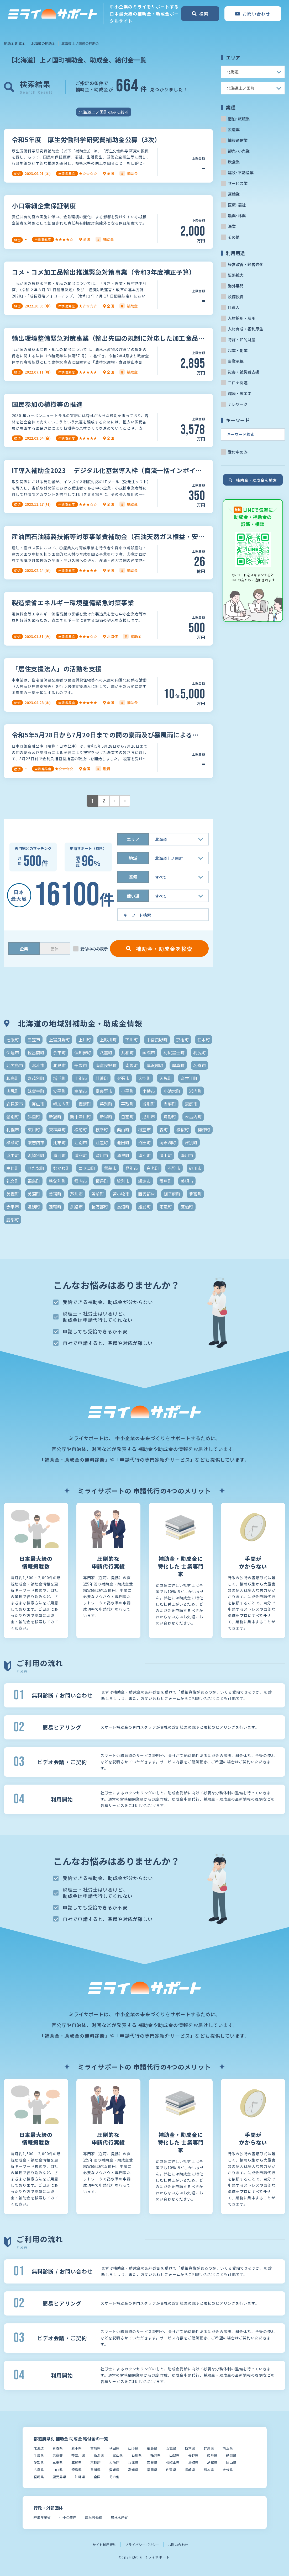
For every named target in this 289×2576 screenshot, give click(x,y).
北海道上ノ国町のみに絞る (103, 112)
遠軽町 (55, 1207)
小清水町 (172, 1091)
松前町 (80, 1129)
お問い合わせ (178, 2544)
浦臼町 (80, 1155)
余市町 (59, 1052)
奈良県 (152, 2462)
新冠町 (55, 1117)
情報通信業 (238, 140)
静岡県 (231, 2455)
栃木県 (190, 2448)
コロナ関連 (238, 382)
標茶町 (12, 1142)
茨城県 (171, 2448)
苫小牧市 (121, 1194)
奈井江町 (189, 1078)
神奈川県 (78, 2455)
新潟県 (99, 2455)
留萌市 (110, 1168)
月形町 (170, 1117)
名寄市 (199, 1065)
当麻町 (170, 1104)
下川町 (131, 1039)
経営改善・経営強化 (245, 264)
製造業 (234, 129)
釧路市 (76, 1207)
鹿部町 (12, 1219)
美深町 (34, 1194)
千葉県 (39, 2455)
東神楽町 (57, 1129)
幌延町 (84, 1104)
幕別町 (106, 1104)
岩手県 (76, 2448)
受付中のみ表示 (94, 948)
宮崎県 (39, 2476)
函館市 (148, 1052)
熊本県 (209, 2469)
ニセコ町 (86, 1168)
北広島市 (14, 1065)
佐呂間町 (36, 1052)
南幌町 (131, 1065)
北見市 (59, 1065)
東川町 (34, 1129)
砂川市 (195, 1168)
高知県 (133, 2469)
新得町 (106, 1117)
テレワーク (238, 404)
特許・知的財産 (241, 339)
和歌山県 (173, 2462)
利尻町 (199, 1052)
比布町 (59, 1142)
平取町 (127, 1104)
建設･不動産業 (241, 172)
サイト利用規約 (104, 2544)
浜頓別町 (36, 1155)
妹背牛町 (36, 1091)
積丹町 (102, 1181)
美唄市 (187, 1181)
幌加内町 (61, 1104)
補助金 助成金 (14, 43)
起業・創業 (238, 350)
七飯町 (12, 1039)
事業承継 (236, 361)
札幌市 (12, 1129)
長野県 (193, 2455)
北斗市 (38, 1065)
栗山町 (123, 1129)
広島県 (39, 2469)
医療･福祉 (237, 204)
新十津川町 (80, 1117)
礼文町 (12, 1181)
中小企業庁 (67, 2517)
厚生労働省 (93, 2517)
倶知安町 (82, 1052)
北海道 (39, 2448)
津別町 (191, 1142)
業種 (133, 877)
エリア (133, 839)
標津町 (204, 1129)
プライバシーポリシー (142, 2544)
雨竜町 (165, 1207)
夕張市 (123, 1078)
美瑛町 (55, 1194)
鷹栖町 (187, 1207)
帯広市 (38, 1104)
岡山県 (231, 2462)
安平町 (59, 1091)
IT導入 (233, 307)
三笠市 (34, 1039)
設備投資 (236, 296)
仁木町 (203, 1039)
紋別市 (123, 1181)
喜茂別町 (36, 1078)
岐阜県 (212, 2455)
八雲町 (106, 1052)
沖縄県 (80, 2476)
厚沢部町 (154, 1065)
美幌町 (12, 1194)
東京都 (57, 2455)
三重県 (57, 2462)
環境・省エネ (239, 393)
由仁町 (12, 1168)
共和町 (127, 1052)
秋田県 (114, 2448)
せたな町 (36, 1168)
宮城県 (95, 2448)
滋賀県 (76, 2462)
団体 (55, 948)
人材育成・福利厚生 (245, 329)
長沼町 (123, 1207)
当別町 (148, 1104)
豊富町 (195, 1194)
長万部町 (99, 1207)
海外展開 (236, 286)
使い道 (133, 896)
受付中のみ (238, 452)
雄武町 (144, 1207)
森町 (163, 1129)
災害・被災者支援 (243, 372)
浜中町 (12, 1155)
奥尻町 (12, 1091)
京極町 (182, 1039)
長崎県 (190, 2469)
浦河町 (59, 1155)
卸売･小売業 (239, 151)
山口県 (57, 2469)
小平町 (127, 1091)
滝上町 (165, 1155)
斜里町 (34, 1117)
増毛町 (59, 1078)
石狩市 (174, 1168)
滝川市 (187, 1155)
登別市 (131, 1168)
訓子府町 (172, 1194)
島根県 (212, 2462)
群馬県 (209, 2448)
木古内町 (193, 1117)
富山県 (118, 2455)
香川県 (95, 2469)
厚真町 (178, 1065)
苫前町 (97, 1194)
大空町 (144, 1078)
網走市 (144, 1181)
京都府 (95, 2462)
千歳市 (80, 1065)
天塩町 (165, 1078)
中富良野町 (156, 1039)
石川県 (137, 2455)
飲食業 (234, 161)
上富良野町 (59, 1039)
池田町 (123, 1142)
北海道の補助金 (43, 43)
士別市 (80, 1078)
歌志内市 (36, 1142)
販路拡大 (236, 275)
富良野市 (104, 1091)
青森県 (57, 2448)
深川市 (102, 1155)
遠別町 (34, 1207)
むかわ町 (61, 1168)
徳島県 (76, 2469)
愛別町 (12, 1117)
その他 (234, 237)
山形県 (133, 2448)
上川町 (84, 1039)
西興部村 (146, 1194)
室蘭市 (80, 1091)
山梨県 (174, 2455)
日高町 (127, 1117)
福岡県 (152, 2469)
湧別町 (144, 1155)
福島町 (34, 1181)
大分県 (228, 2469)
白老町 (152, 1168)
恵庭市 (191, 1104)
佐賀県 (171, 2469)
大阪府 (114, 2462)
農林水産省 (119, 2517)
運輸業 (234, 194)
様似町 (182, 1129)
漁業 (232, 226)
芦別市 (76, 1194)
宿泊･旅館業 (239, 118)
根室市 (144, 1129)
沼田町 (144, 1142)
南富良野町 (106, 1065)
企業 (24, 948)
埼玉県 (228, 2448)
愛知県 (39, 2462)
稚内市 (80, 1181)
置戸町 (165, 1181)
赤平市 (12, 1207)
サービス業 (238, 183)
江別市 (80, 1142)
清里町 (123, 1155)
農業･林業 (237, 215)
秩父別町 (57, 1181)
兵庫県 (133, 2462)
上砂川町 (108, 1039)
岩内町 (195, 1091)
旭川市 (148, 1117)
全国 (97, 2476)
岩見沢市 (14, 1104)
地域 (133, 858)
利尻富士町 (174, 1052)
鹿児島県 (59, 2476)
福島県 (152, 2448)
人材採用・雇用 (241, 318)
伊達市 (12, 1052)
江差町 (102, 1142)
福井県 (155, 2455)
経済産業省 (42, 2517)
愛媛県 (114, 2469)
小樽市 (148, 1091)
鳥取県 (193, 2462)
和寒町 (12, 1078)
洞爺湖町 (167, 1142)
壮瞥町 (102, 1078)
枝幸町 (102, 1129)
